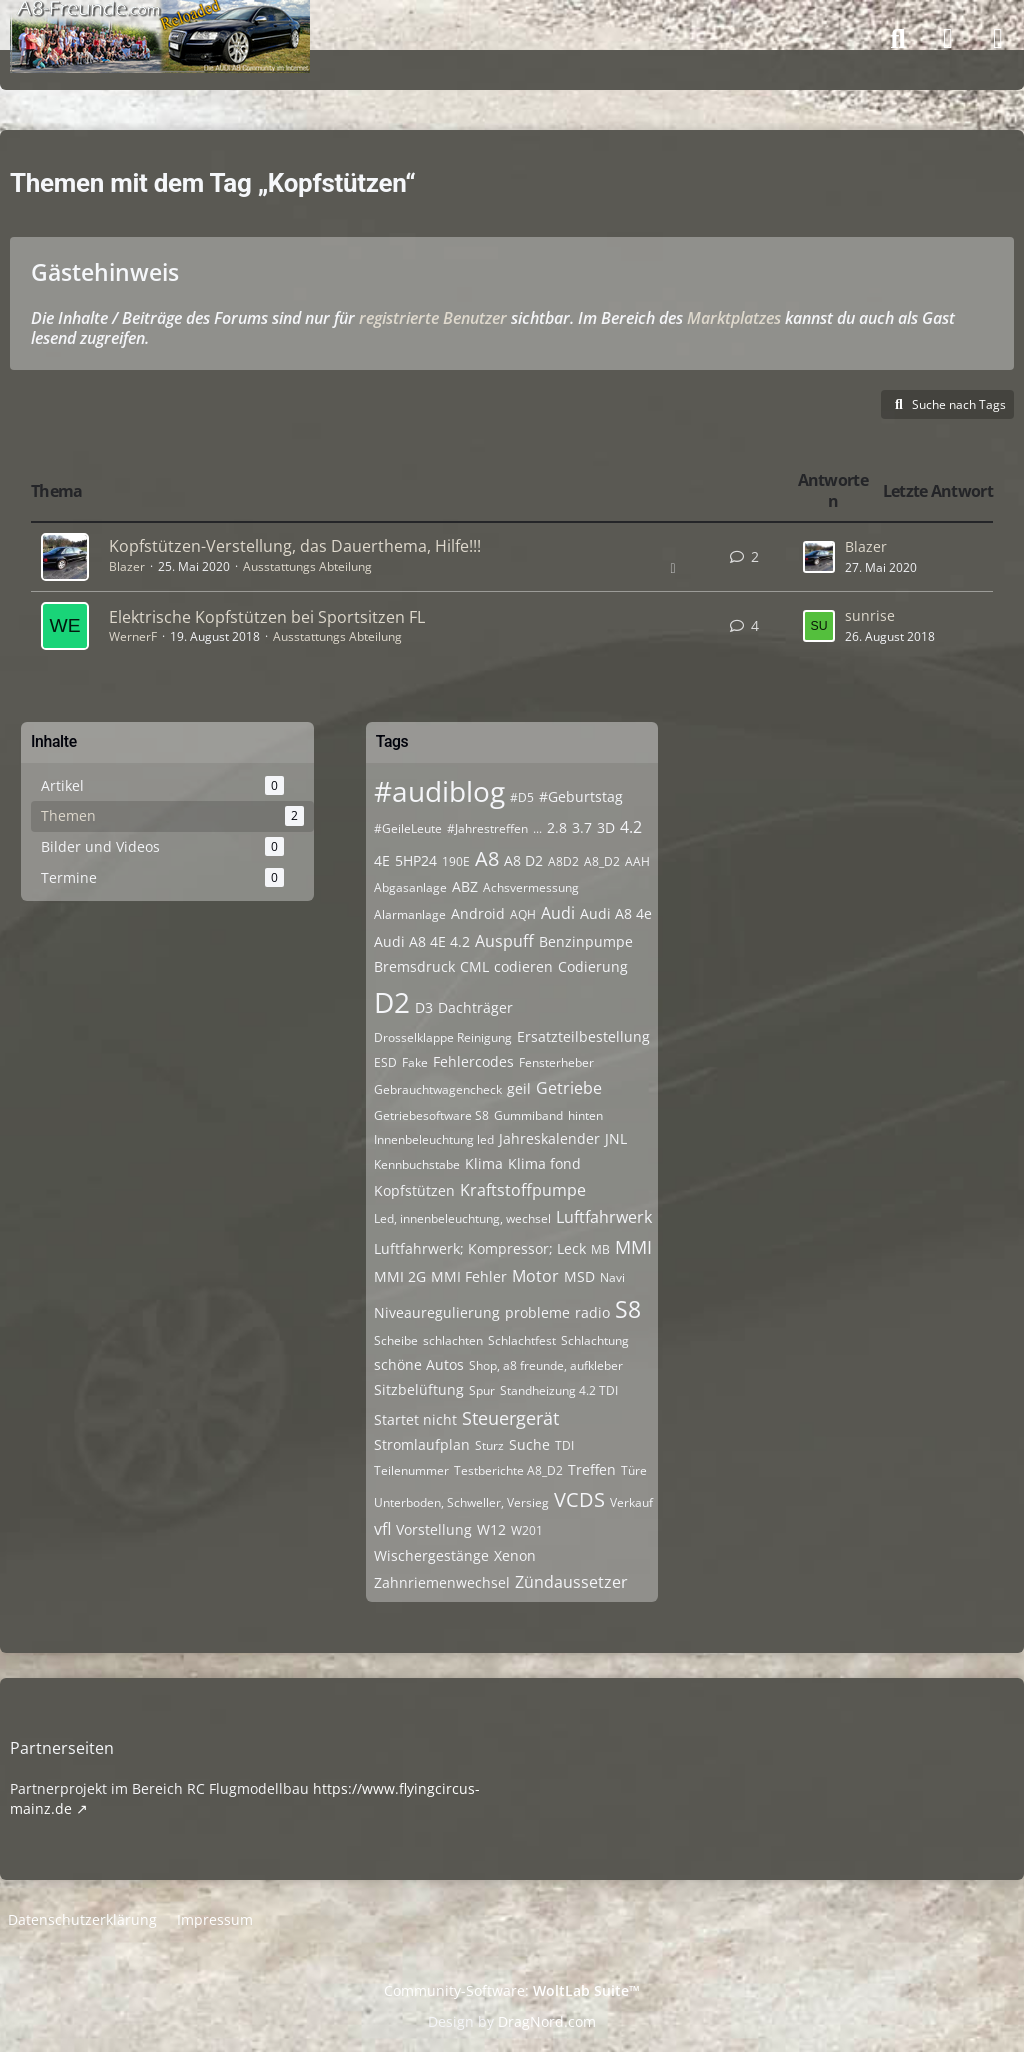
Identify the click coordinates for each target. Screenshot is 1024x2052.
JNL (616, 1138)
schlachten (453, 1340)
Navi (612, 1277)
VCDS (579, 1499)
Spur (482, 1390)
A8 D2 (523, 860)
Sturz (489, 1445)
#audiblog (439, 791)
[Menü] (998, 39)
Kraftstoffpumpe (523, 1190)
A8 (487, 858)
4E (382, 860)
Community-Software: (512, 1990)
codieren (523, 966)
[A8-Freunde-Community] (160, 20)
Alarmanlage (410, 914)
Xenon (515, 1555)
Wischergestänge (431, 1555)
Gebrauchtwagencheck (438, 1089)
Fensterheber (556, 1062)
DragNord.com (547, 2021)
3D (606, 827)
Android (478, 913)
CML (474, 966)
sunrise (870, 615)
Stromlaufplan (422, 1444)
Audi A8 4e (616, 913)
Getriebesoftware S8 (431, 1115)
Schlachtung (595, 1340)
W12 (491, 1529)
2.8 (557, 827)
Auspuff (504, 941)
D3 (424, 1007)
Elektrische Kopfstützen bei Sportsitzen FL (267, 617)
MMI (633, 1247)
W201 (527, 1530)
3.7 (582, 827)
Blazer (127, 566)
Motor (535, 1276)
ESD (385, 1062)
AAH (637, 861)
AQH (523, 914)
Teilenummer (411, 1470)
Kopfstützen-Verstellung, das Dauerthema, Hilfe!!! (295, 546)
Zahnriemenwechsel (442, 1582)
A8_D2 (602, 861)
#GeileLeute (408, 828)
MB (600, 1249)
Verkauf (631, 1502)
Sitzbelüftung (419, 1389)
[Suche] (898, 39)
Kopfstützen (414, 1190)
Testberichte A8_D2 (508, 1470)
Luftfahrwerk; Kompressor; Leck (480, 1248)
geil (519, 1088)
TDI (564, 1445)
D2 (392, 1002)
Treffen (592, 1469)
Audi (558, 913)
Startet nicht (415, 1419)
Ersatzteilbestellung (583, 1036)
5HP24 (416, 860)
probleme (537, 1312)
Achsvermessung (531, 887)
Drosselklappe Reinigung (443, 1037)
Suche (529, 1444)
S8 (628, 1309)
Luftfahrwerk (604, 1217)
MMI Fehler (469, 1276)
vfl (382, 1529)
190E (456, 861)
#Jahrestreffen (487, 828)
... (537, 828)
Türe (634, 1470)
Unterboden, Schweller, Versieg (461, 1502)
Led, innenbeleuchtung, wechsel (462, 1218)
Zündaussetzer (571, 1582)
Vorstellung (434, 1529)
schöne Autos (419, 1364)
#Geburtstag (581, 796)
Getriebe (569, 1088)
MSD (579, 1276)
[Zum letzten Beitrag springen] (819, 557)
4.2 (631, 827)
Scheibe (396, 1340)
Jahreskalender (549, 1138)
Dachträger (475, 1007)
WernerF (133, 636)
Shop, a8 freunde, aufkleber (546, 1365)
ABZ (465, 886)
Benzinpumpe (586, 941)
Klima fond (544, 1163)
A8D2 (563, 861)
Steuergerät (510, 1418)
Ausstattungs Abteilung (307, 566)
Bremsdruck (414, 966)
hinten (585, 1115)
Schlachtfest (522, 1340)
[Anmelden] (948, 39)
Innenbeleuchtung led (434, 1139)
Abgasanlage (410, 887)
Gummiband (528, 1115)
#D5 (522, 797)
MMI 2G (400, 1276)
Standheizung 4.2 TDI (559, 1390)
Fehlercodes (473, 1061)
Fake (415, 1062)
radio (592, 1312)
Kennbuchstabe (417, 1164)
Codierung (593, 966)
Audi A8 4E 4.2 (422, 941)
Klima (484, 1163)
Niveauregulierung (437, 1312)
